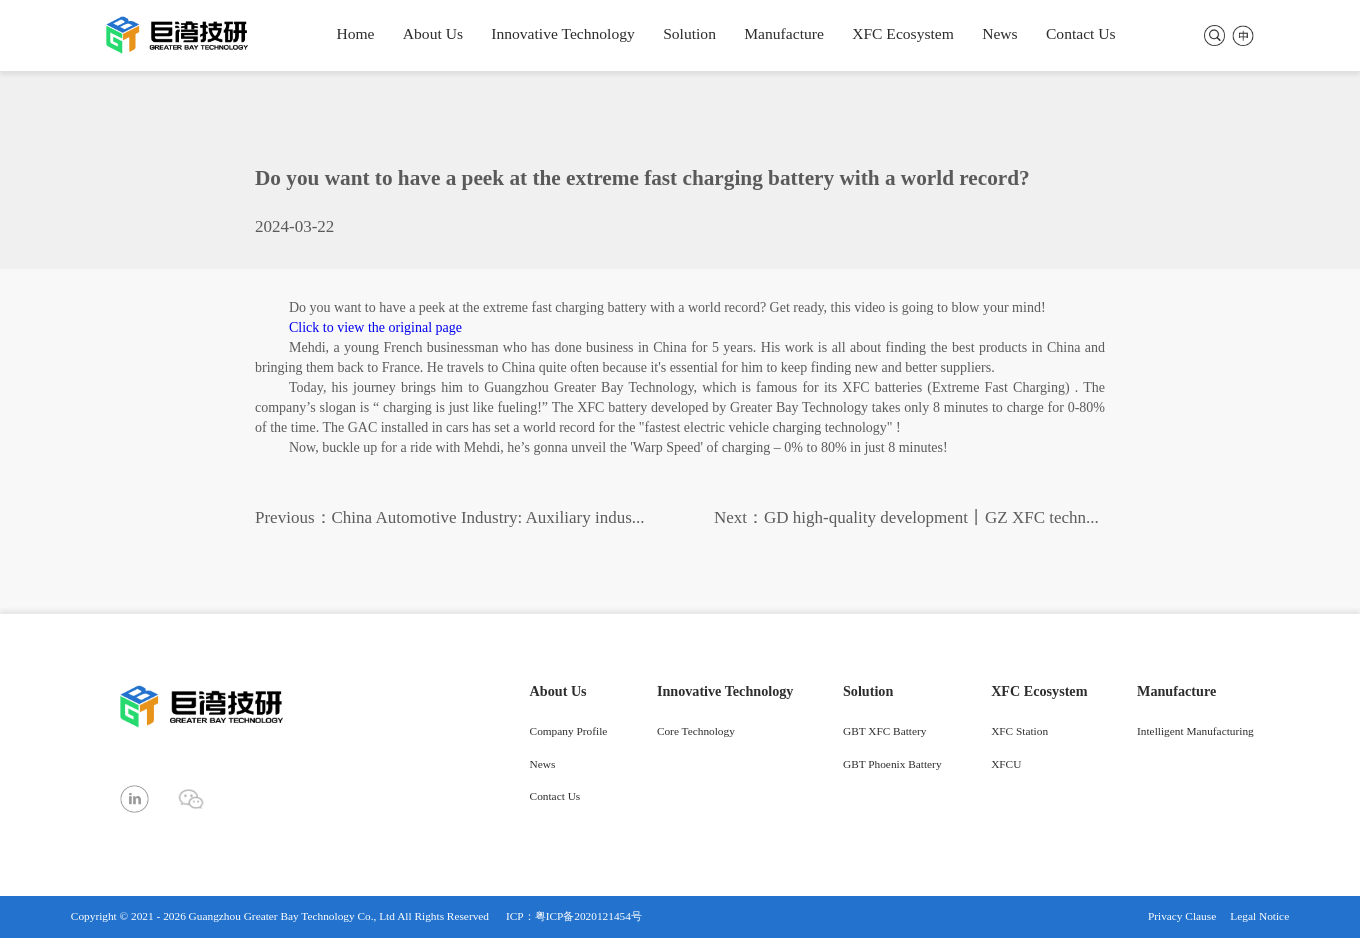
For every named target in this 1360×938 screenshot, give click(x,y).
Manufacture (784, 34)
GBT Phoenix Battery (892, 765)
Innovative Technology (563, 34)
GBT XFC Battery (885, 732)
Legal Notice (1259, 917)
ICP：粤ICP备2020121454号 (574, 917)
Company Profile (569, 732)
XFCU (1006, 765)
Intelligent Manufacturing (1195, 732)
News (999, 34)
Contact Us (1081, 34)
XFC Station (1019, 732)
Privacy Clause (1182, 917)
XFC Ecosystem (903, 34)
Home (355, 34)
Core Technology (696, 732)
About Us (433, 34)
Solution (689, 34)
